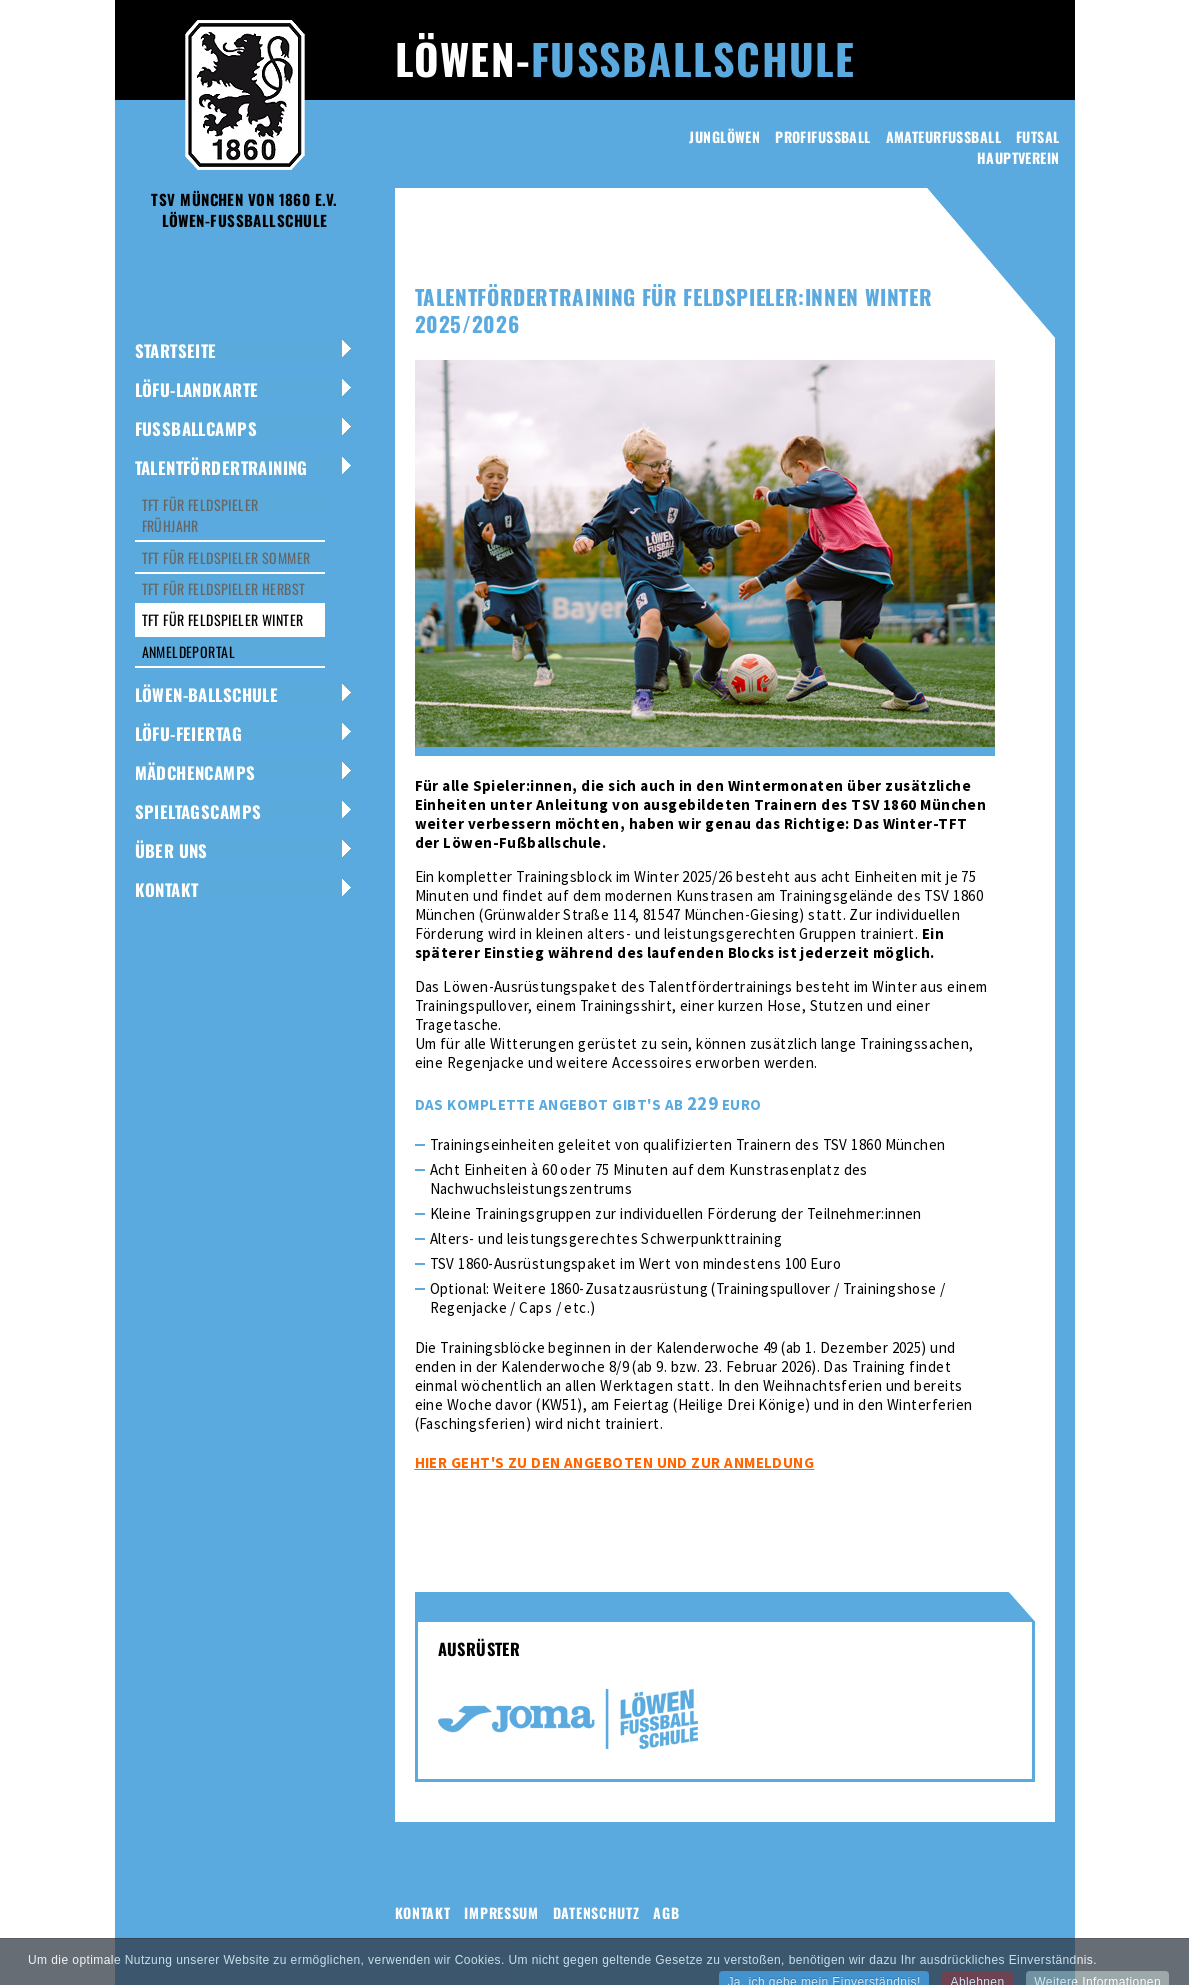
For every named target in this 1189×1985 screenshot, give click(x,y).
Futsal (1038, 136)
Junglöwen (724, 136)
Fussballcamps (196, 428)
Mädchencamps (195, 772)
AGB (666, 1912)
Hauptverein (1018, 157)
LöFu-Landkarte (197, 389)
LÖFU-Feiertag (188, 733)
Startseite (176, 350)
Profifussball (822, 136)
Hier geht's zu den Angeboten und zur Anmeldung (615, 1462)
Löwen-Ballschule (207, 694)
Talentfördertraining (221, 467)
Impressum (501, 1912)
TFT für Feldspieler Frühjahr (200, 515)
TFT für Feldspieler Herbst (224, 588)
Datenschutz (596, 1912)
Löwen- (625, 58)
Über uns (171, 850)
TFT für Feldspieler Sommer (226, 557)
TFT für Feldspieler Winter (223, 619)
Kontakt (167, 889)
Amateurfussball (943, 136)
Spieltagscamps (198, 811)
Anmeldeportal (188, 651)
